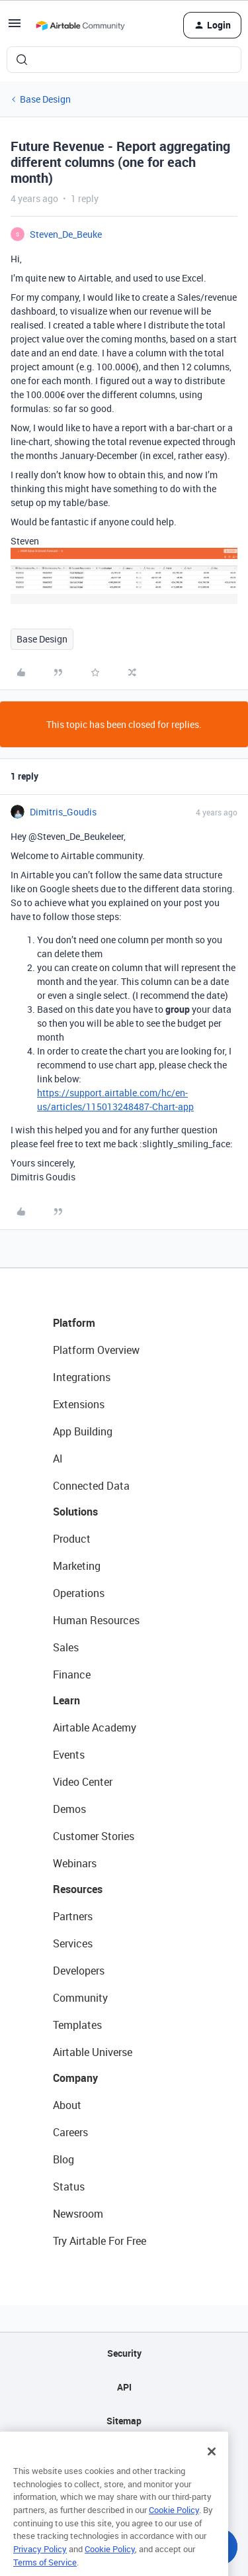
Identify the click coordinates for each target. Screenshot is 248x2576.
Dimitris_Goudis (63, 811)
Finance (72, 1674)
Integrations (81, 1377)
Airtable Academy (94, 1727)
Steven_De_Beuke (66, 234)
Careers (70, 2132)
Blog (63, 2159)
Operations (78, 1593)
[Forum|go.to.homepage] (80, 25)
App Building (82, 1431)
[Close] (211, 2471)
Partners (73, 1916)
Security (124, 2353)
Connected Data (91, 1485)
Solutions (75, 1511)
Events (69, 1754)
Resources (78, 1889)
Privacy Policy (40, 2569)
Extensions (78, 1404)
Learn (66, 1700)
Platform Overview (96, 1350)
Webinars (75, 1863)
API (124, 2387)
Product (72, 1538)
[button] (14, 27)
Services (73, 1943)
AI (58, 1458)
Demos (69, 1809)
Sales (66, 1647)
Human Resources (96, 1620)
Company (75, 2078)
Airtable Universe (92, 2052)
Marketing (77, 1566)
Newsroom (78, 2213)
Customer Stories (93, 1836)
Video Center (82, 1782)
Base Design (45, 99)
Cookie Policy (174, 2530)
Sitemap (124, 2420)
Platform (74, 1322)
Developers (78, 1970)
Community (80, 1997)
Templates (77, 2025)
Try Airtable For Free (99, 2241)
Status (69, 2186)
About (67, 2105)
